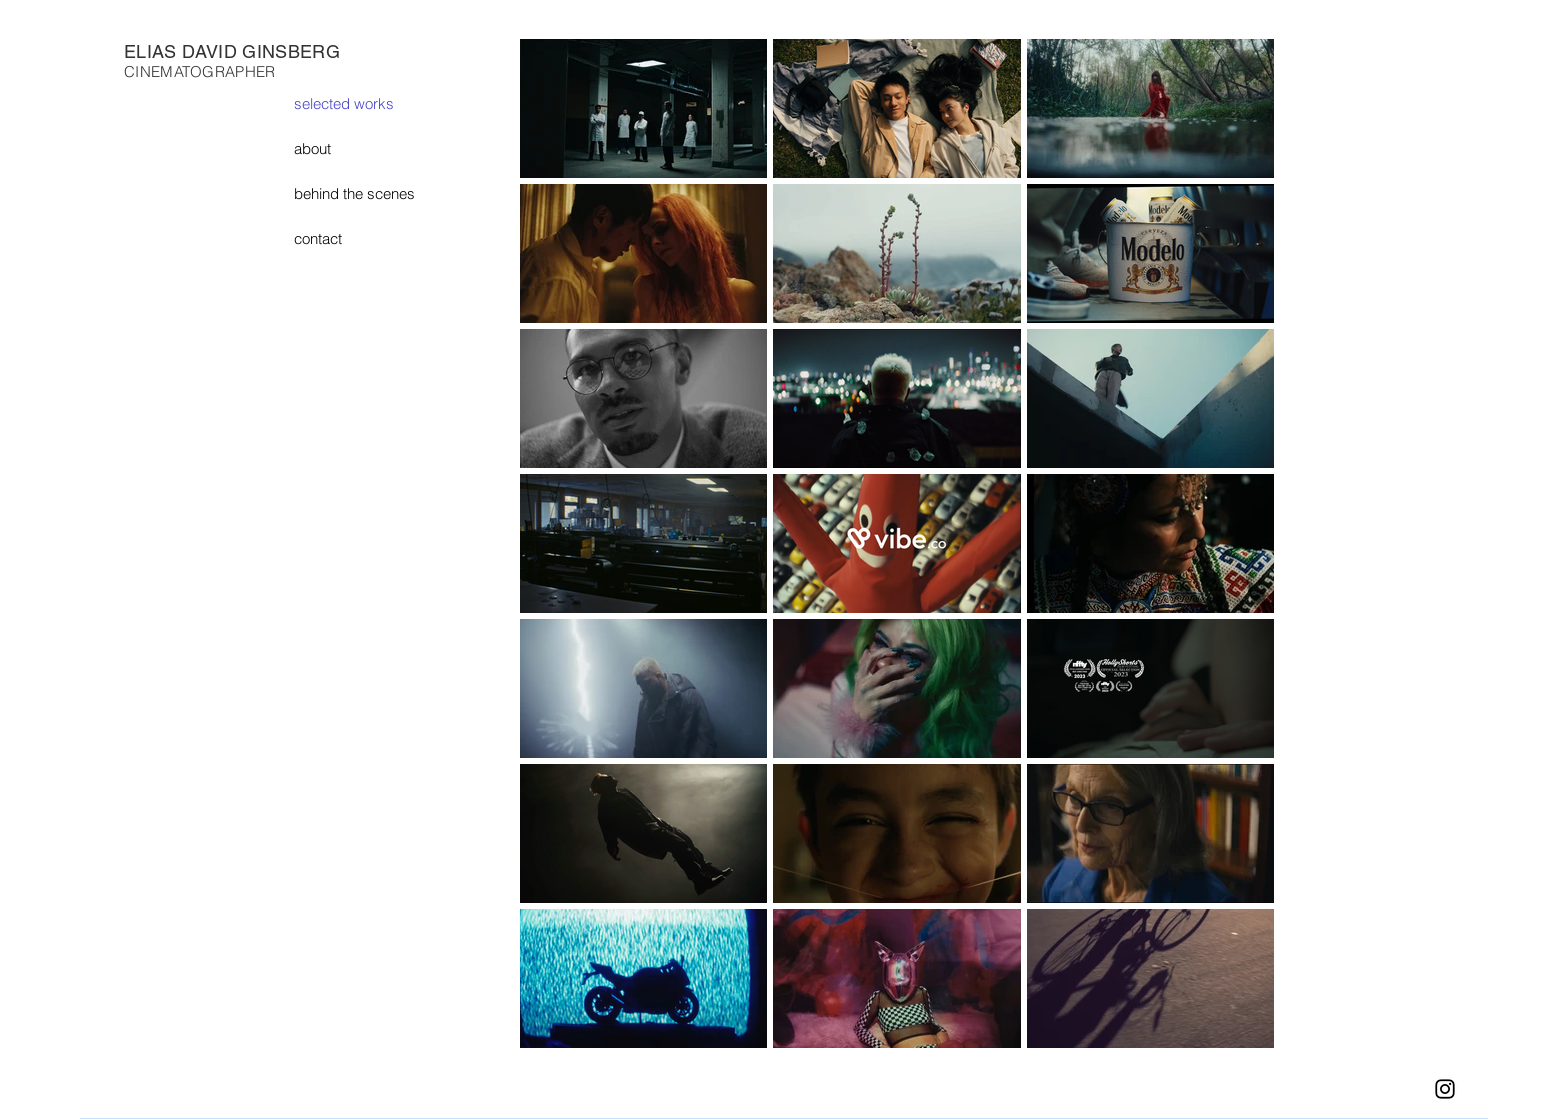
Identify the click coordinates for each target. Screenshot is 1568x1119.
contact (318, 238)
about (312, 148)
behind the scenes (354, 193)
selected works (344, 103)
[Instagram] (1445, 1089)
